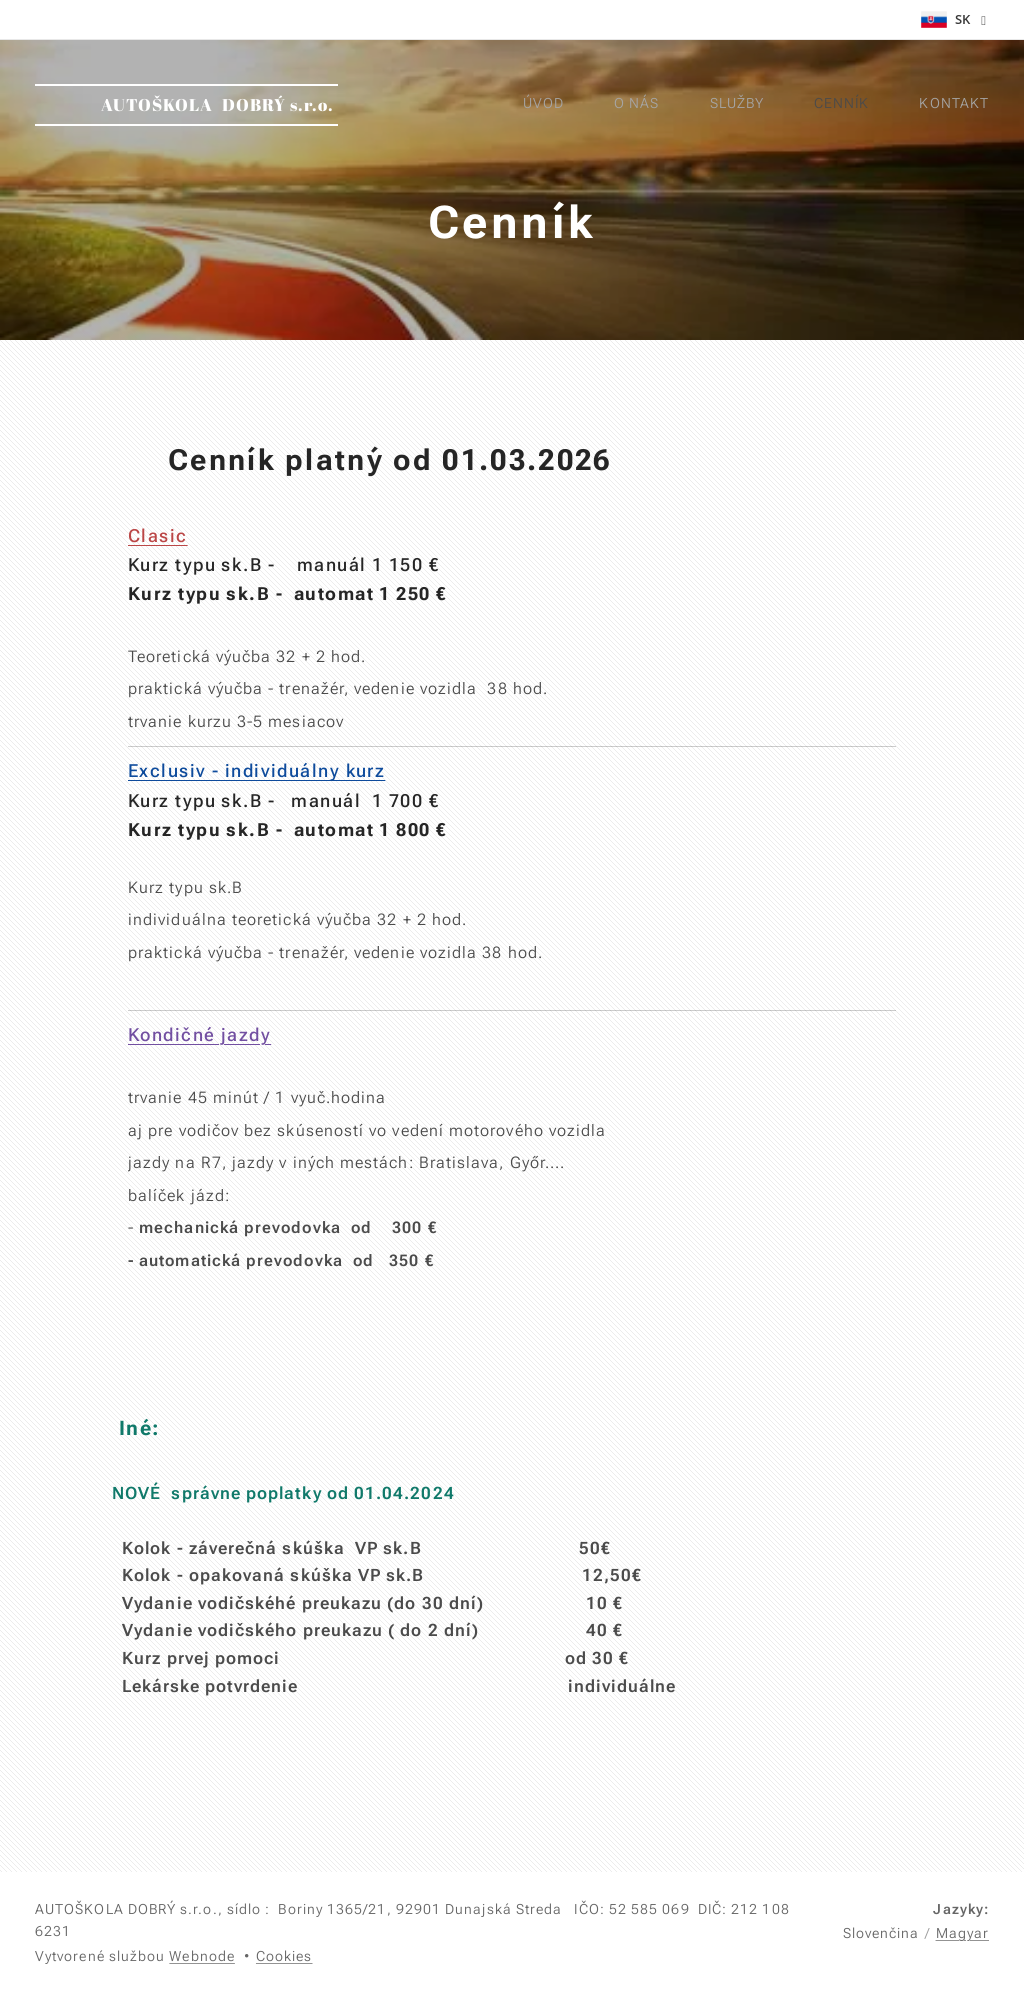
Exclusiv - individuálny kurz (256, 770)
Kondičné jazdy (199, 1034)
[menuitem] (771, 105)
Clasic (158, 535)
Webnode (202, 1956)
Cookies (284, 1956)
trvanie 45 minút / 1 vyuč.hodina (257, 1097)
